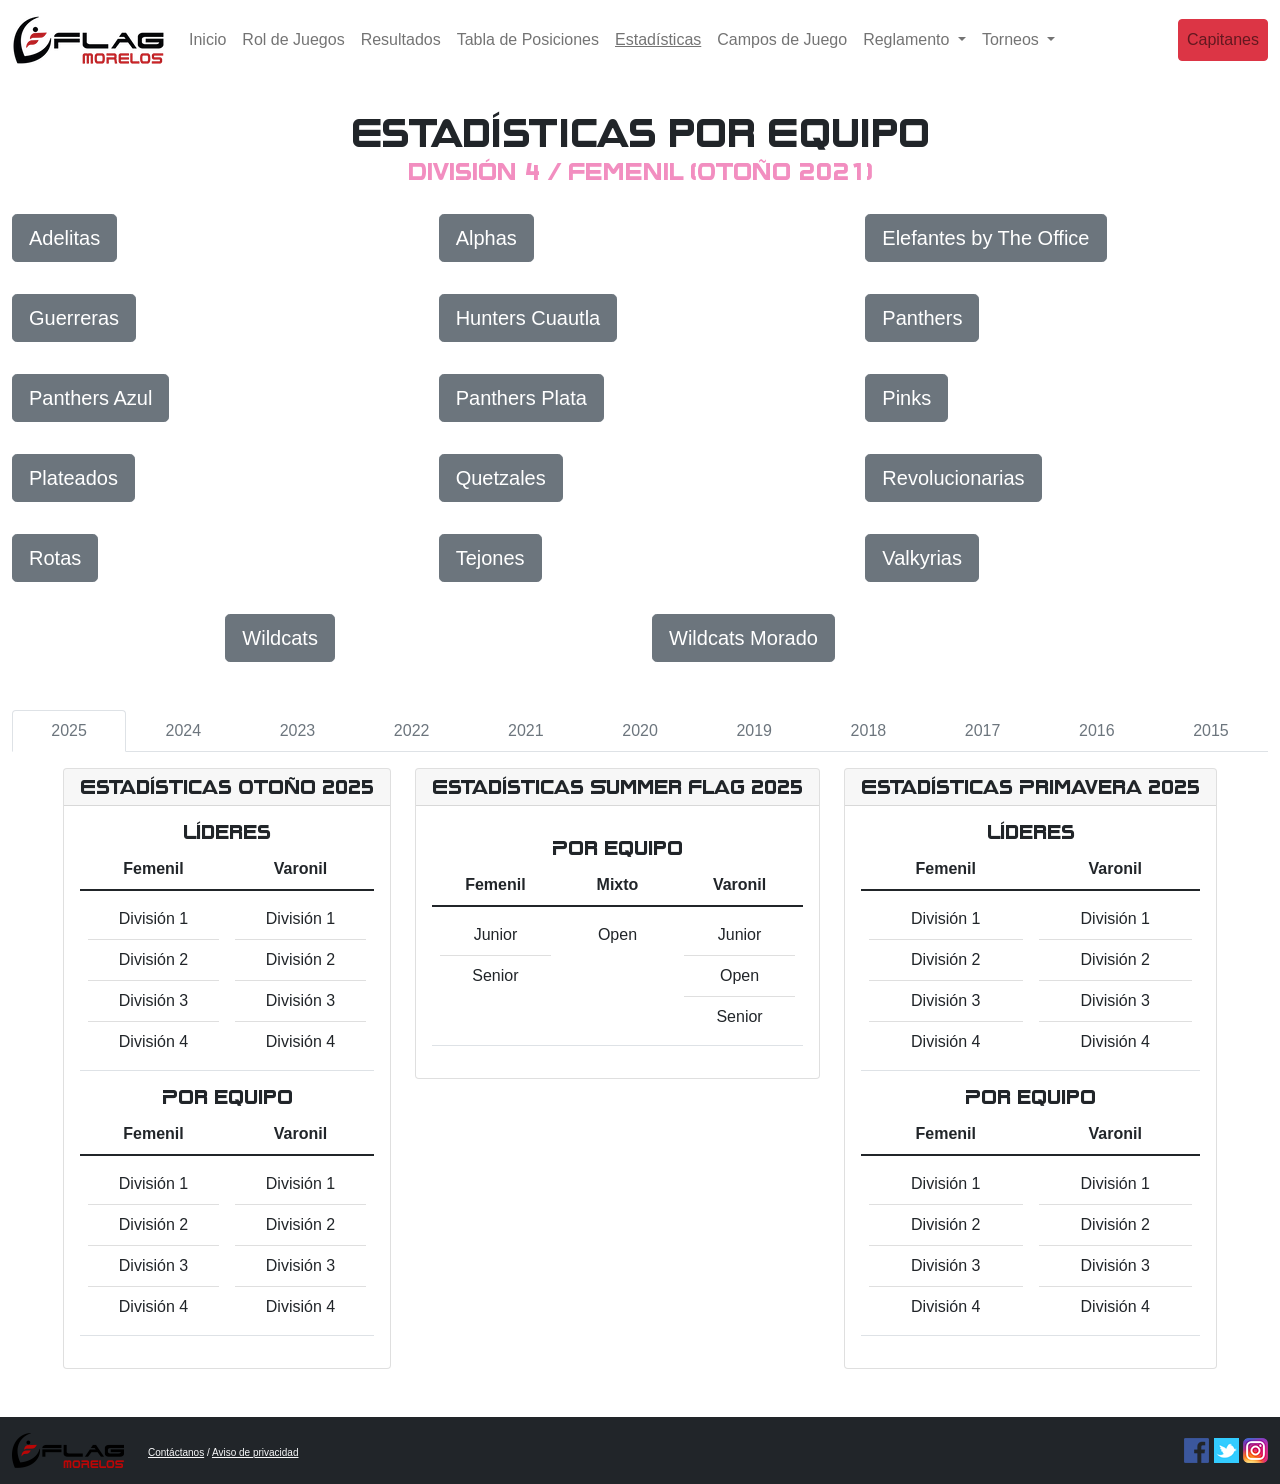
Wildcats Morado (743, 638)
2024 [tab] (183, 730)
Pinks (906, 398)
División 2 (153, 959)
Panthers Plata (521, 398)
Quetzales (501, 478)
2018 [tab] (869, 730)
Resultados (401, 54)
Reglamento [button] (908, 54)
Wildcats (280, 638)
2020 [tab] (640, 730)
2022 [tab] (412, 730)
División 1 (153, 918)
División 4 (153, 1041)
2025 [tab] (69, 730)
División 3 (153, 1000)
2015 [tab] (1211, 730)
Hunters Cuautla (528, 318)
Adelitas (64, 238)
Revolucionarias (953, 478)
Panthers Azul (90, 398)
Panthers (922, 318)
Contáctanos (176, 1452)
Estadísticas (662, 52)
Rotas (55, 558)
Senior (495, 975)
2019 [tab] (754, 730)
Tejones (490, 558)
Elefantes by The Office (985, 238)
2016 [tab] (1097, 730)
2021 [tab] (526, 730)
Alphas (486, 238)
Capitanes (1223, 54)
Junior (496, 934)
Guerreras (74, 318)
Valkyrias (922, 558)
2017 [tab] (983, 730)
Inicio (207, 54)
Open (617, 934)
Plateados (73, 478)
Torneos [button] (1012, 54)
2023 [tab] (298, 730)
